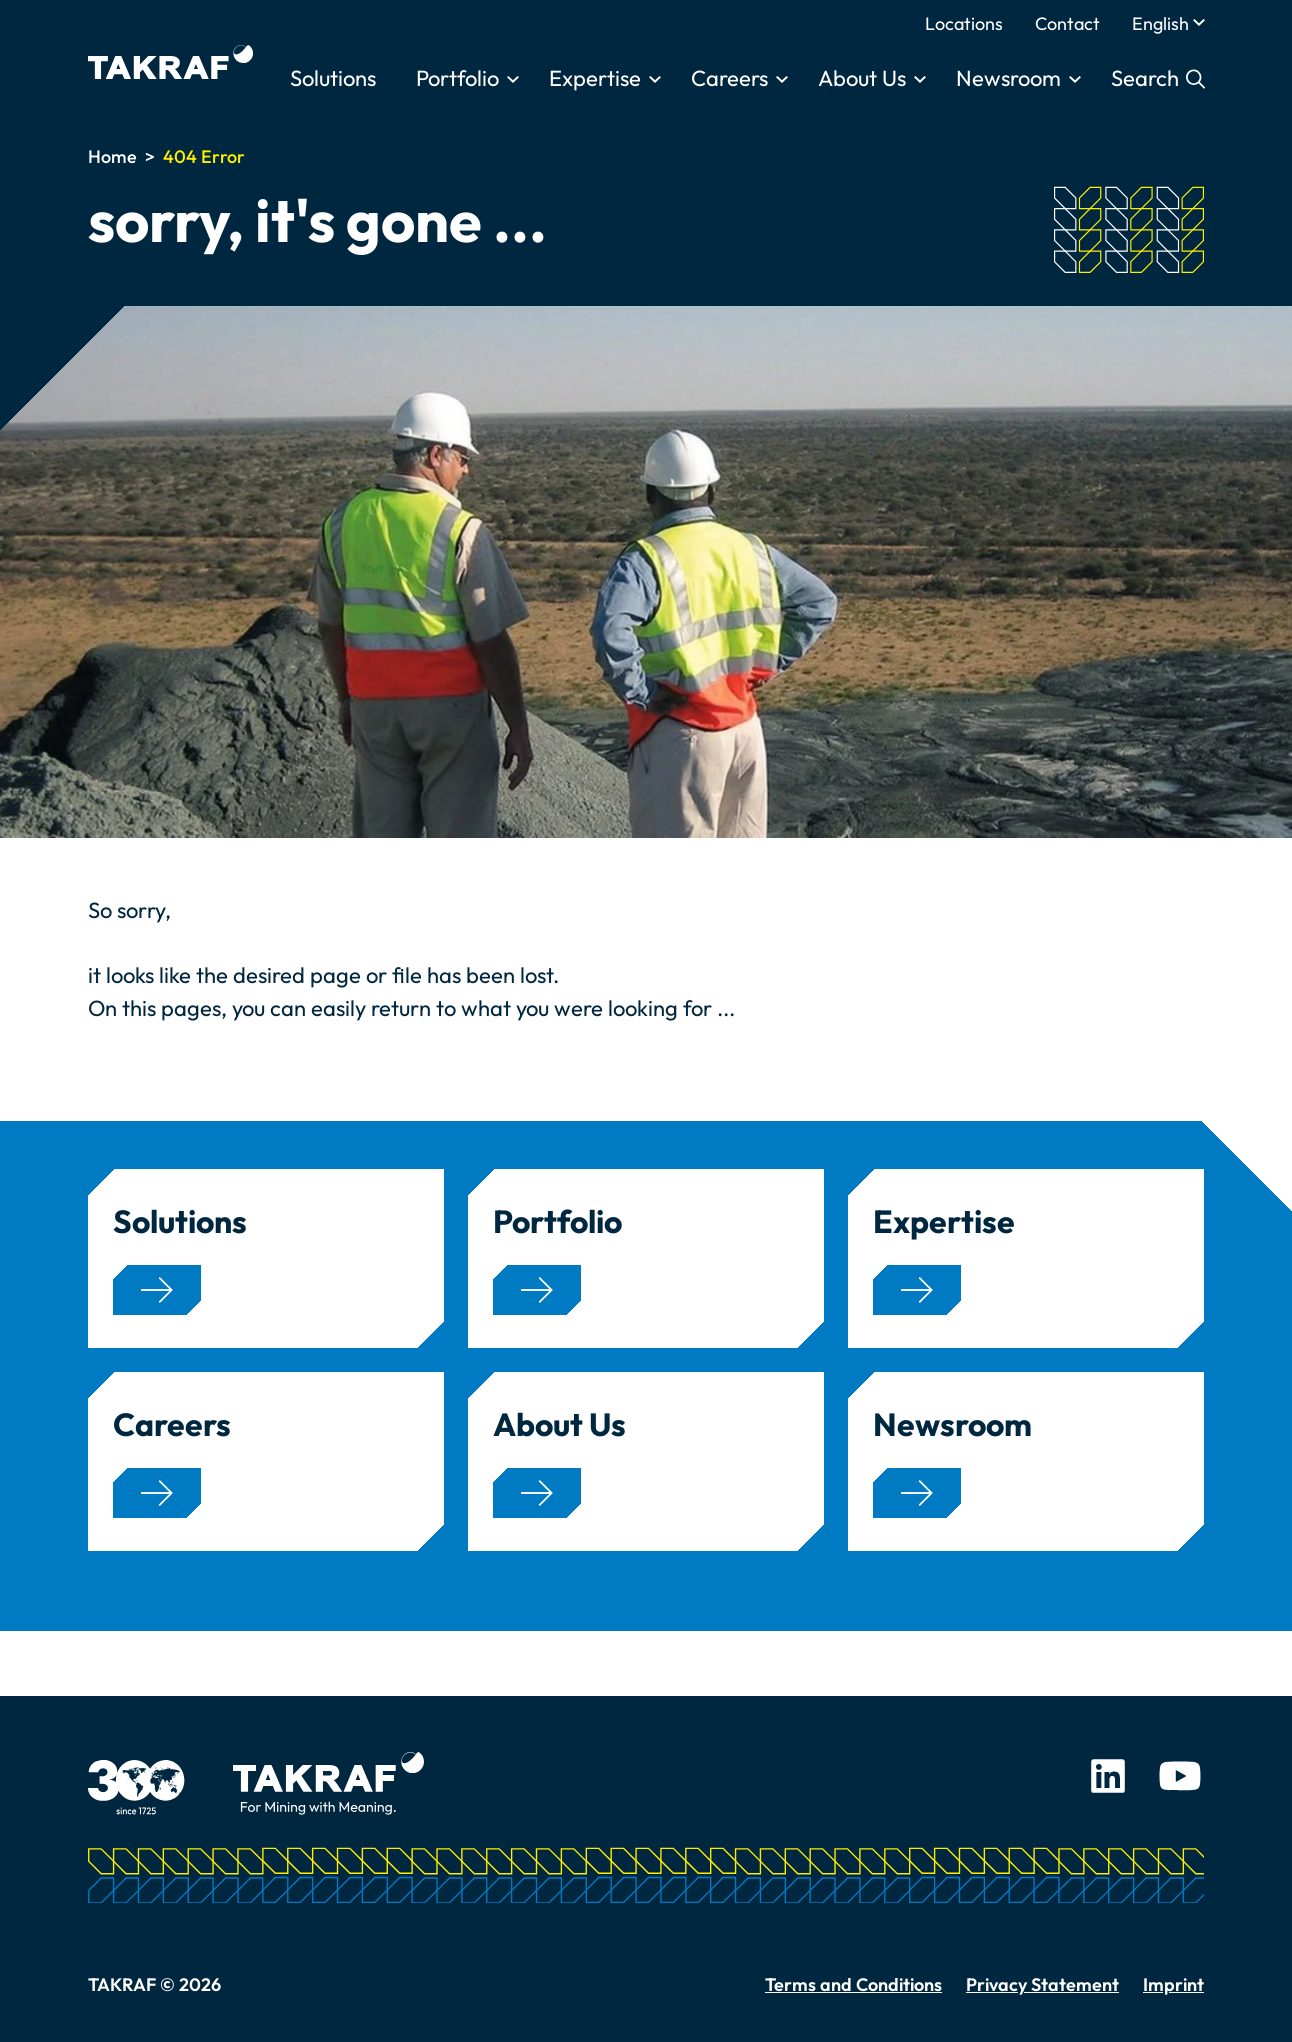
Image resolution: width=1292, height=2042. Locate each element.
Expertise (595, 78)
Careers (729, 78)
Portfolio (457, 78)
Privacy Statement (1042, 1984)
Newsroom (1008, 78)
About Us (862, 78)
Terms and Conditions (853, 1984)
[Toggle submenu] (513, 80)
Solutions (333, 78)
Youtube (1180, 1776)
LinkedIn (1108, 1776)
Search (1147, 78)
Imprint (1173, 1984)
